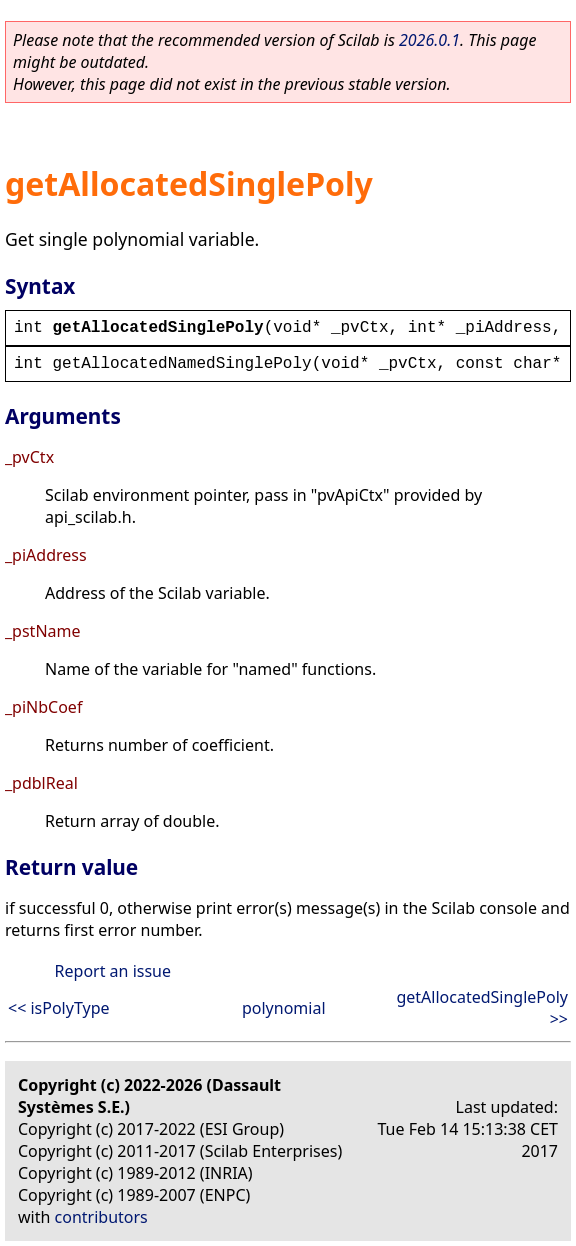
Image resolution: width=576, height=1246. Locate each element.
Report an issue (113, 971)
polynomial (284, 1008)
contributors (101, 1217)
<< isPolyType (59, 1008)
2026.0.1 (429, 40)
